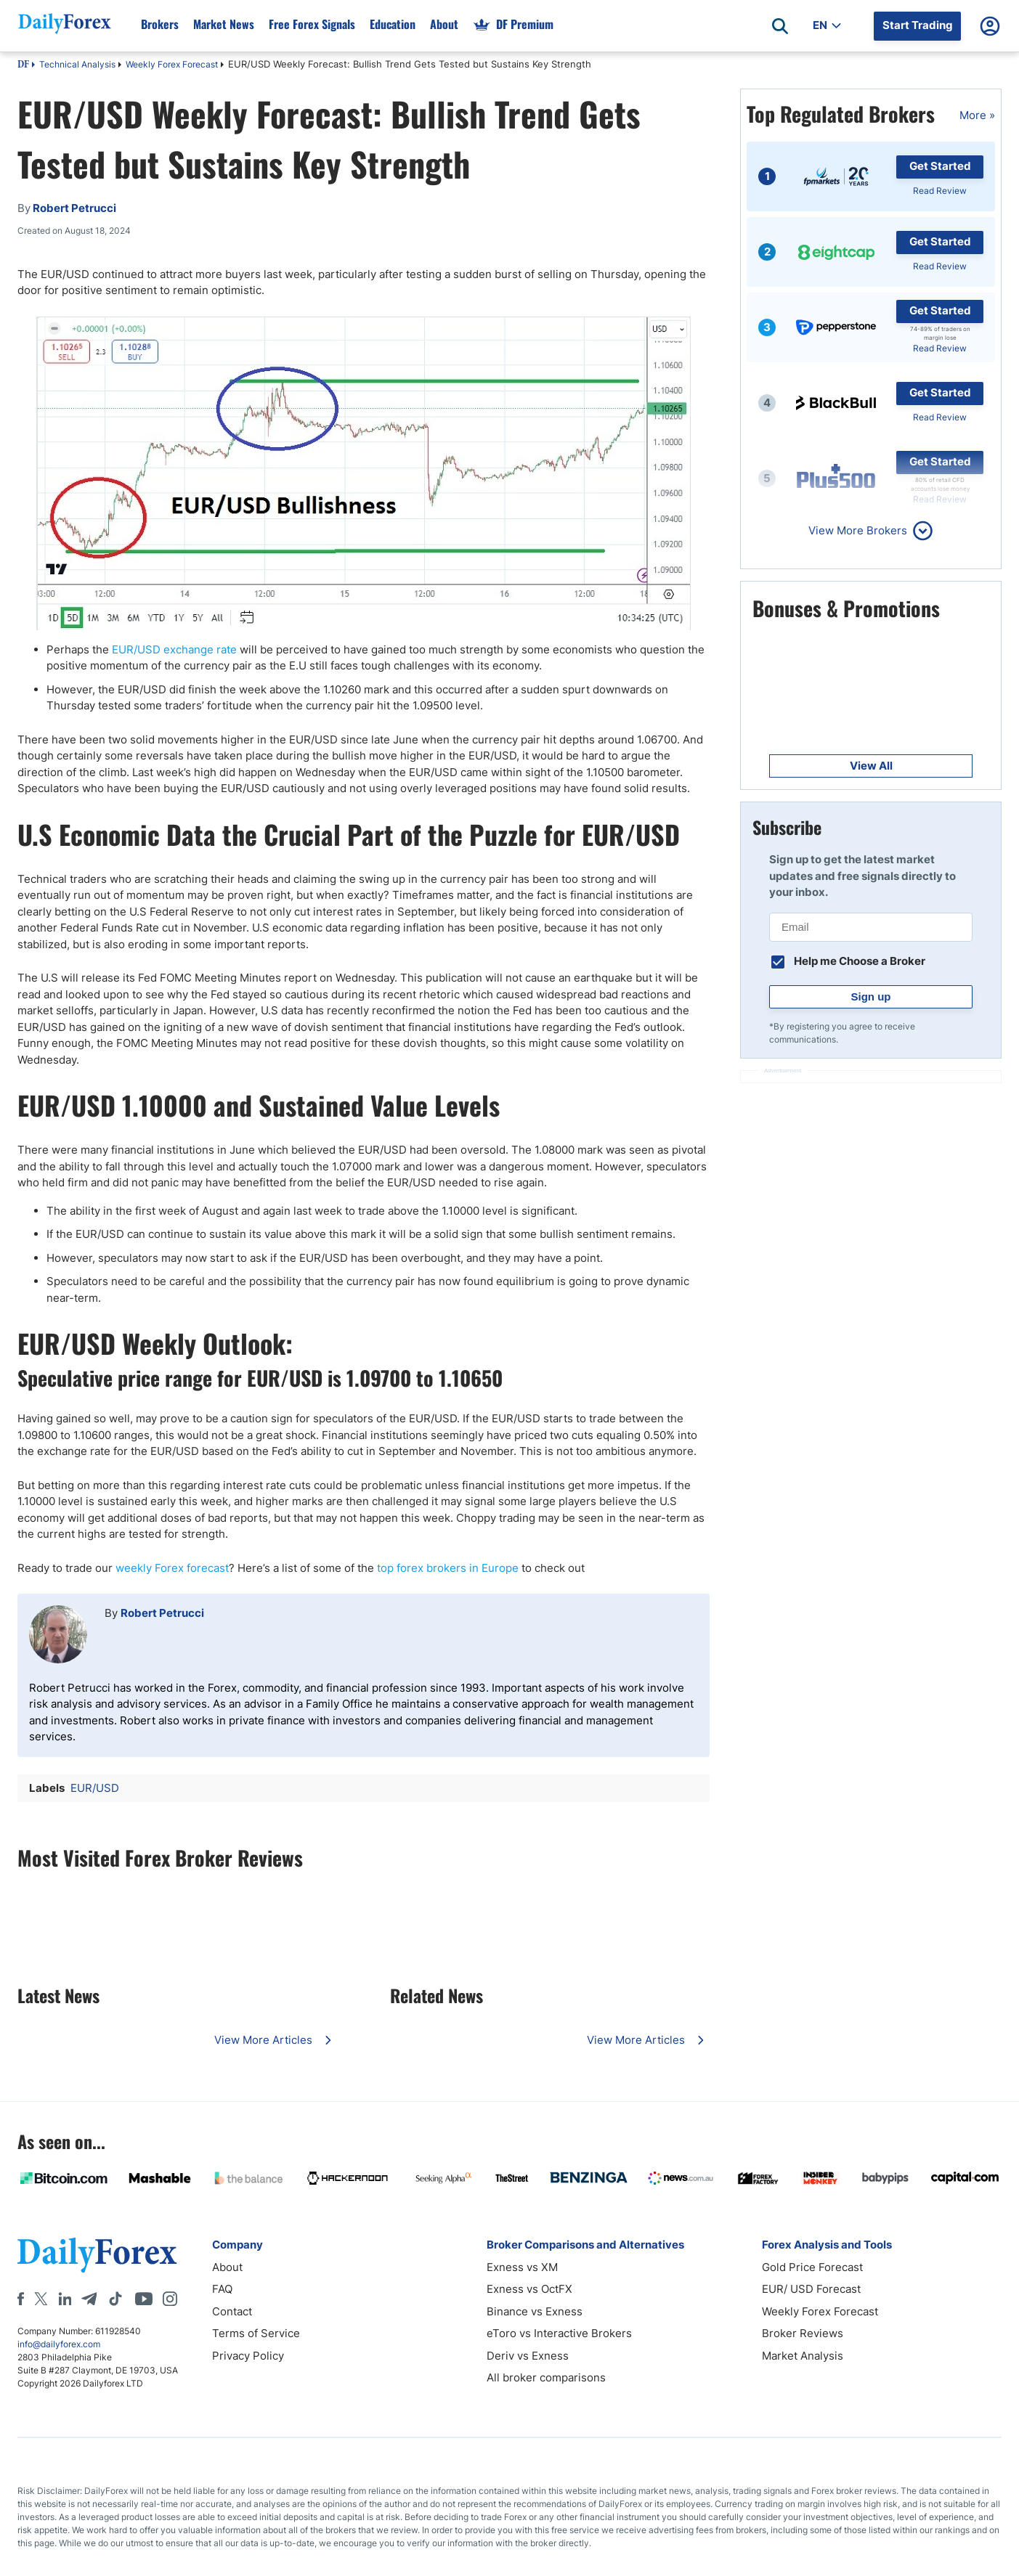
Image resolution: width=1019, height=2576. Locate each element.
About (227, 2267)
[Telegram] (89, 2298)
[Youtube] (144, 2298)
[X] (40, 2298)
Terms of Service (256, 2333)
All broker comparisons (546, 2377)
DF (23, 65)
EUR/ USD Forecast (811, 2289)
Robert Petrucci (162, 1613)
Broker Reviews (802, 2333)
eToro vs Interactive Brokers (559, 2333)
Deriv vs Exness (528, 2356)
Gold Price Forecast (812, 2267)
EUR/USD (94, 1788)
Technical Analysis (77, 64)
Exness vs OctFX (529, 2289)
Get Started (940, 166)
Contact (232, 2311)
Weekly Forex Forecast (172, 64)
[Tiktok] (115, 2298)
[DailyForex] (97, 2255)
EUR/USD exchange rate (174, 649)
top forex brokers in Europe (448, 1568)
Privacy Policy (248, 2356)
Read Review (940, 190)
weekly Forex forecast (172, 1568)
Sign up (871, 996)
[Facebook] (20, 2298)
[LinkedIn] (64, 2298)
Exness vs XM (522, 2267)
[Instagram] (170, 2298)
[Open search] (780, 26)
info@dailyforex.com (58, 2344)
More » (977, 115)
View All (871, 766)
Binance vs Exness (534, 2311)
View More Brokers (857, 530)
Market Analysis (802, 2356)
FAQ (222, 2289)
